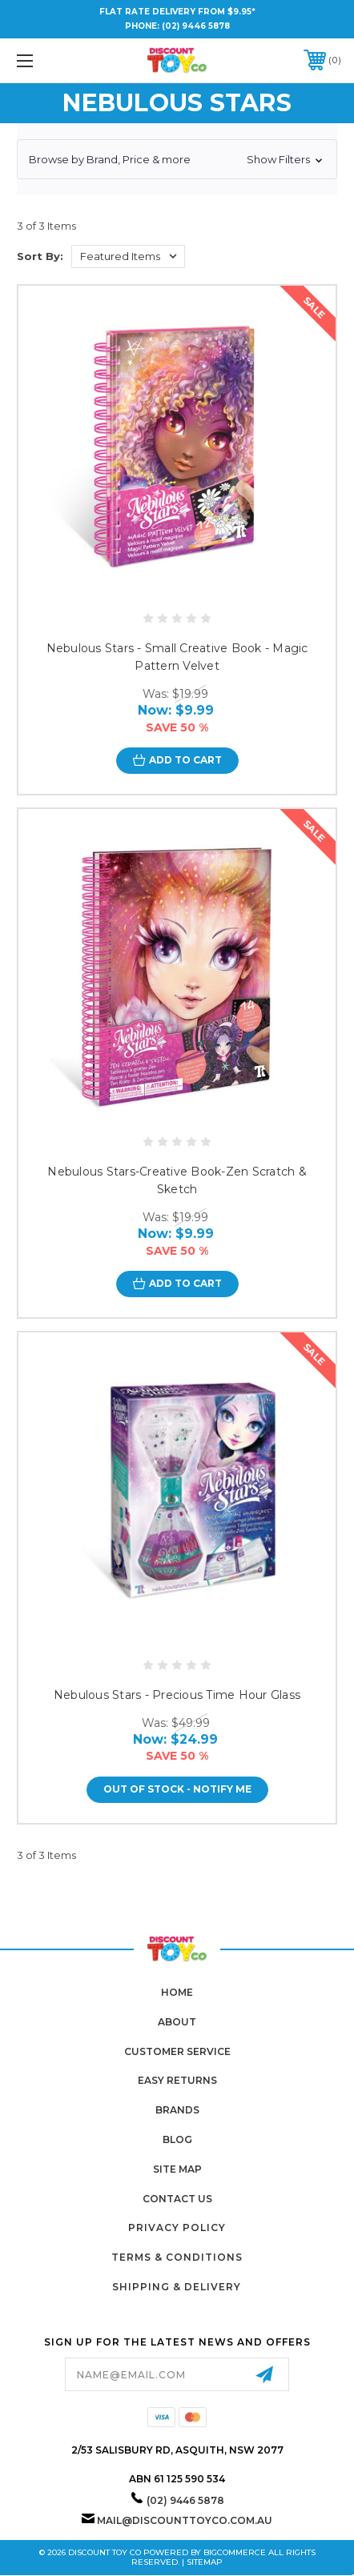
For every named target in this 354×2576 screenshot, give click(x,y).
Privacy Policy (177, 2227)
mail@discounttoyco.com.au (184, 2520)
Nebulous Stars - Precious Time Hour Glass (177, 1695)
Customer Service (177, 2051)
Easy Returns (177, 2080)
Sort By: (40, 256)
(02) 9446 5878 (196, 26)
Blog (177, 2139)
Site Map (177, 2169)
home (177, 1992)
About (177, 2022)
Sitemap (205, 2562)
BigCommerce (234, 2552)
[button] (177, 159)
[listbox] (128, 256)
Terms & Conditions (177, 2257)
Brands (177, 2110)
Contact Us (177, 2199)
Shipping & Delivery (176, 2287)
